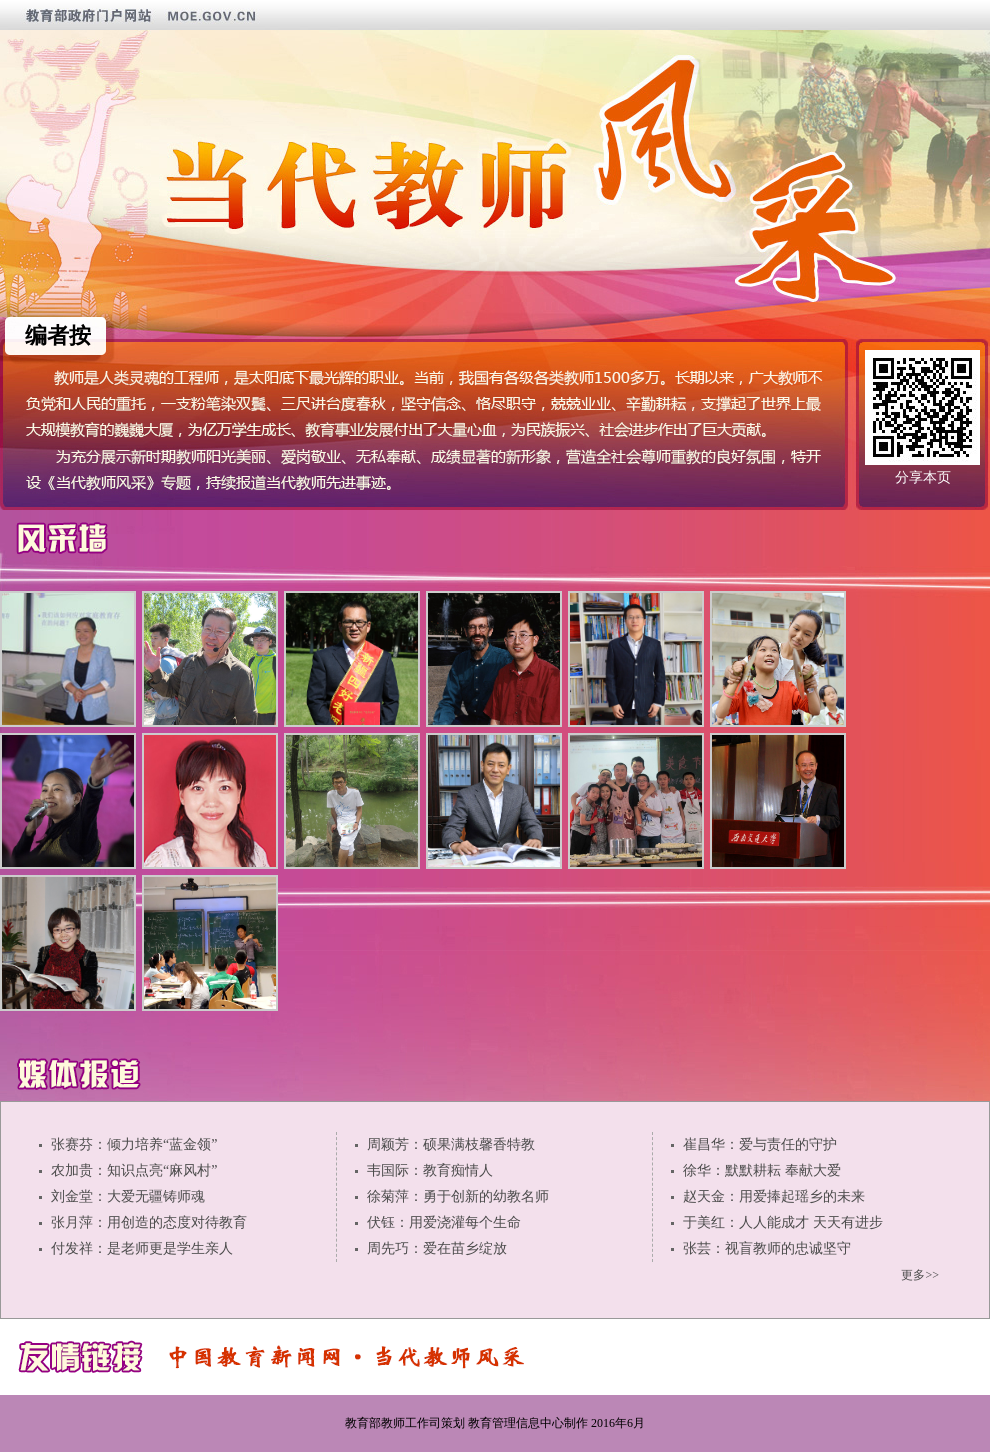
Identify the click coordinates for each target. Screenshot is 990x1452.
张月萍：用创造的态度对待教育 (149, 1222)
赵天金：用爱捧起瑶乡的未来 (774, 1196)
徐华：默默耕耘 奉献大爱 (762, 1170)
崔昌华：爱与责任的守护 (760, 1144)
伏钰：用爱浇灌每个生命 (444, 1222)
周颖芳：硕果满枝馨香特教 (451, 1144)
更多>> (920, 1275)
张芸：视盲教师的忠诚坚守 (767, 1248)
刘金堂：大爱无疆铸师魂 (128, 1196)
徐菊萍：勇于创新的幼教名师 (458, 1196)
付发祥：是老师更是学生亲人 (142, 1248)
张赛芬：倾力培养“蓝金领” (134, 1144)
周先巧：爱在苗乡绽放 (437, 1248)
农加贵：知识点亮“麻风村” (134, 1170)
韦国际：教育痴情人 (430, 1170)
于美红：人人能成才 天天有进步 (783, 1222)
